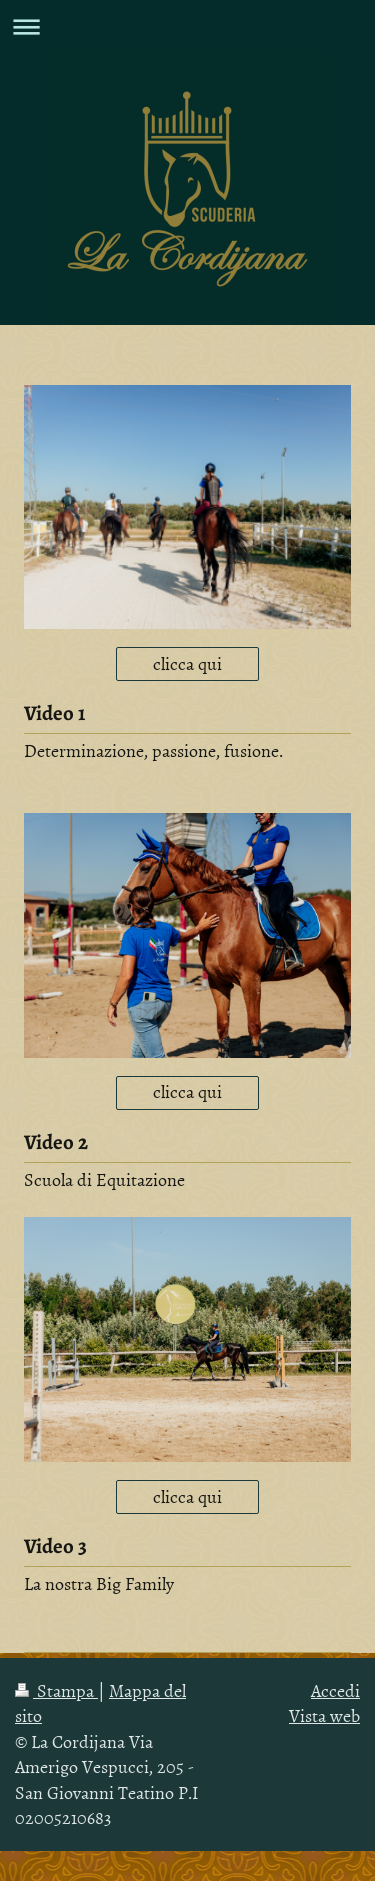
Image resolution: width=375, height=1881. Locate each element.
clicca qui (187, 663)
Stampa (56, 1690)
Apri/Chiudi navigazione (187, 26)
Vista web (324, 1715)
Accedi (335, 1690)
